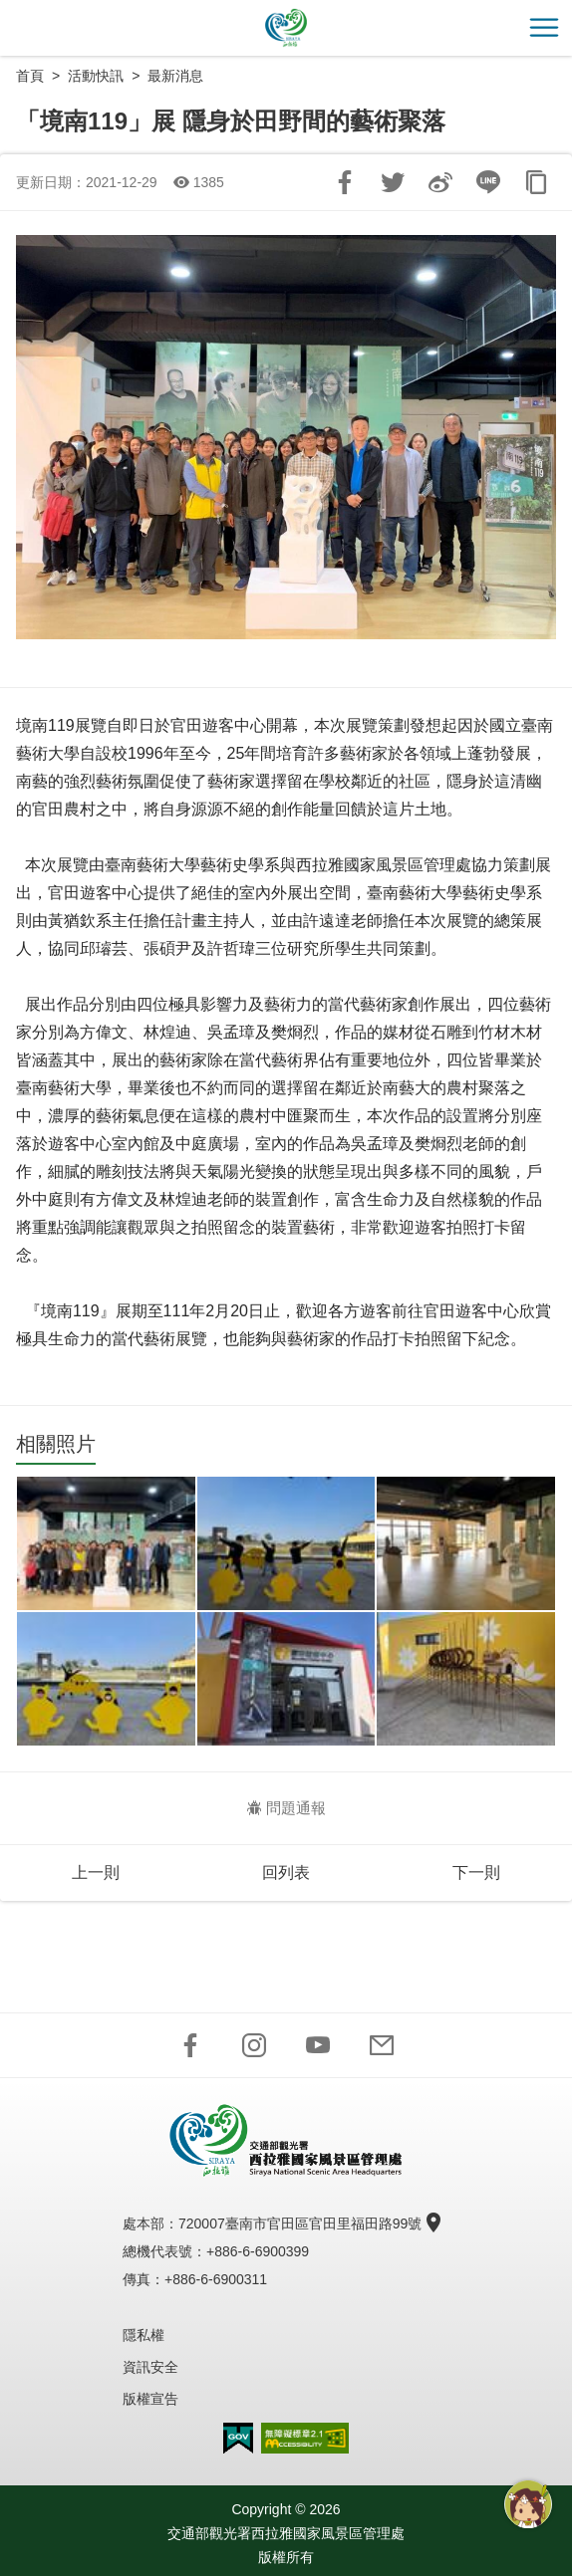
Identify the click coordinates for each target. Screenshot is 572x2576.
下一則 (476, 1872)
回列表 (286, 1872)
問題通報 (286, 1807)
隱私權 (143, 2335)
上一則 (96, 1872)
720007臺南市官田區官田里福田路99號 (307, 2223)
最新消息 (175, 76)
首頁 (30, 76)
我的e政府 (238, 2438)
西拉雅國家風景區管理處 (286, 28)
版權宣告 (150, 2399)
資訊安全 (150, 2367)
